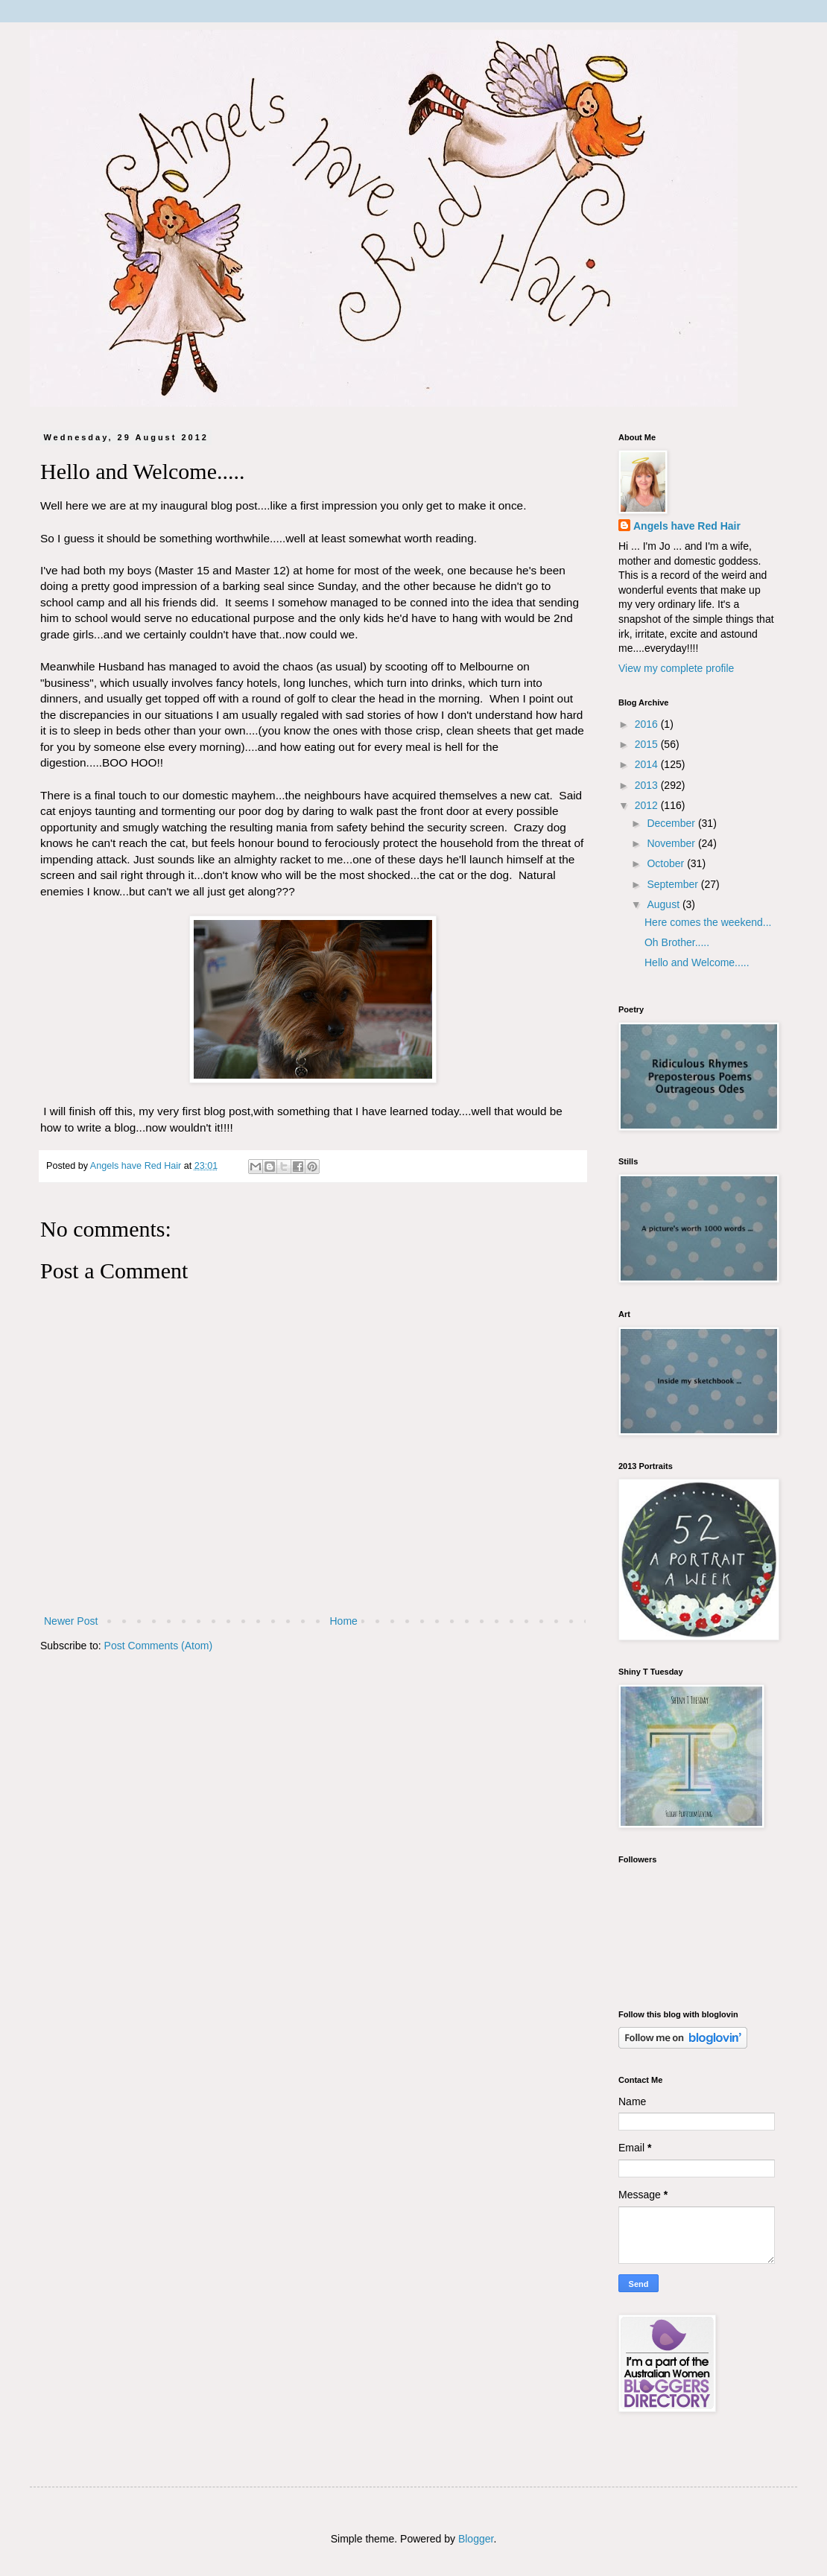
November (672, 843)
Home (344, 1621)
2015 (648, 744)
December (672, 823)
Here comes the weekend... (707, 922)
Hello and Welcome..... (697, 962)
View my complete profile (676, 668)
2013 (648, 785)
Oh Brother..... (676, 942)
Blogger (475, 2539)
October (667, 863)
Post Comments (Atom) (158, 1646)
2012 (648, 805)
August (664, 904)
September (673, 884)
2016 (648, 724)
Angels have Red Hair (687, 526)
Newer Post (71, 1621)
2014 (648, 764)
